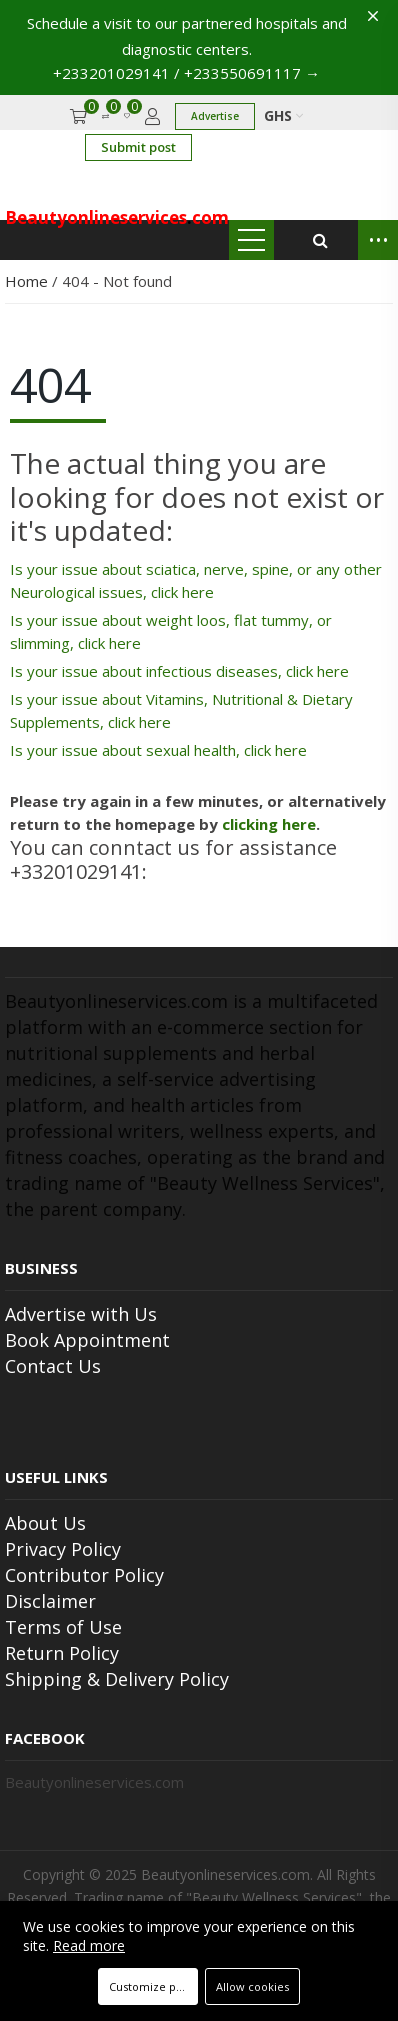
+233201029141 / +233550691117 (186, 73)
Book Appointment (87, 1340)
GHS (283, 115)
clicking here (269, 824)
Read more (89, 1945)
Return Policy (62, 1653)
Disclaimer (50, 1601)
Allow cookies (252, 1986)
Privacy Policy (63, 1549)
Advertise (215, 116)
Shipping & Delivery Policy (117, 1679)
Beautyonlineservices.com (94, 1782)
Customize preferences (153, 1986)
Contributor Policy (84, 1575)
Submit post (138, 147)
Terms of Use (63, 1627)
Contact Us (53, 1366)
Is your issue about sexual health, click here (158, 750)
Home (28, 281)
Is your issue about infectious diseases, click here (179, 671)
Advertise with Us (81, 1314)
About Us (45, 1523)
